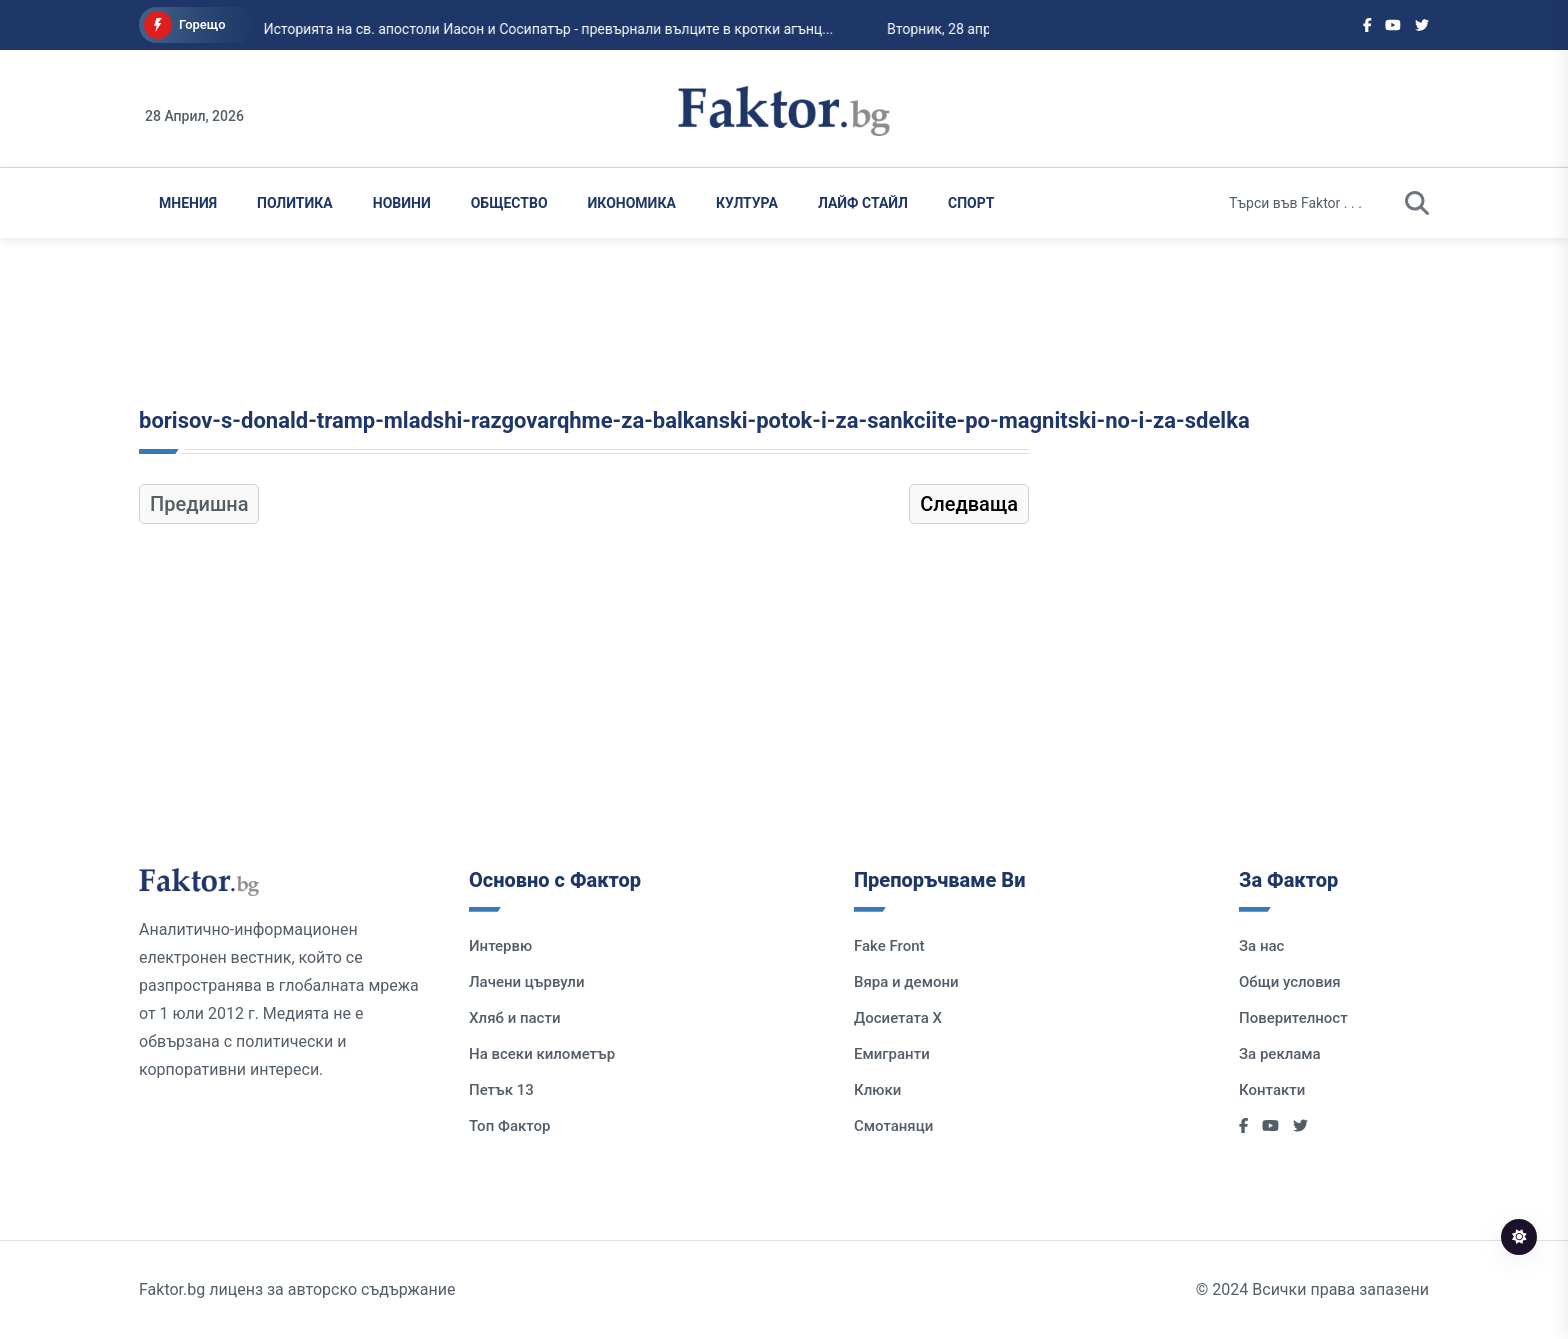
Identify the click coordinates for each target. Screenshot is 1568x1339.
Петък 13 (501, 1090)
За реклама (1280, 1054)
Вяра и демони (906, 982)
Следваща (969, 504)
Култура (747, 203)
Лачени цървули (527, 982)
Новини (402, 203)
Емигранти (892, 1054)
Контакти (1272, 1090)
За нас (1261, 946)
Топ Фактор (509, 1126)
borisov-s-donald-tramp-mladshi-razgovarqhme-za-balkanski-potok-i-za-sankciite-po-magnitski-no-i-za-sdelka (694, 420)
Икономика (632, 203)
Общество (509, 203)
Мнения (188, 203)
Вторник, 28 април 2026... (949, 29)
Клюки (877, 1090)
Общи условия (1290, 982)
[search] (1417, 203)
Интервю (500, 946)
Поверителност (1293, 1018)
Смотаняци (893, 1126)
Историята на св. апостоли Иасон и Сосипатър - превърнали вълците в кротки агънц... (527, 29)
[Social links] (1367, 25)
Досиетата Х (898, 1018)
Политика (295, 203)
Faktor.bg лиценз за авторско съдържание (297, 1289)
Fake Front (889, 946)
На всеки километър (542, 1054)
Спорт (971, 203)
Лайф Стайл (863, 203)
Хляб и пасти (514, 1018)
